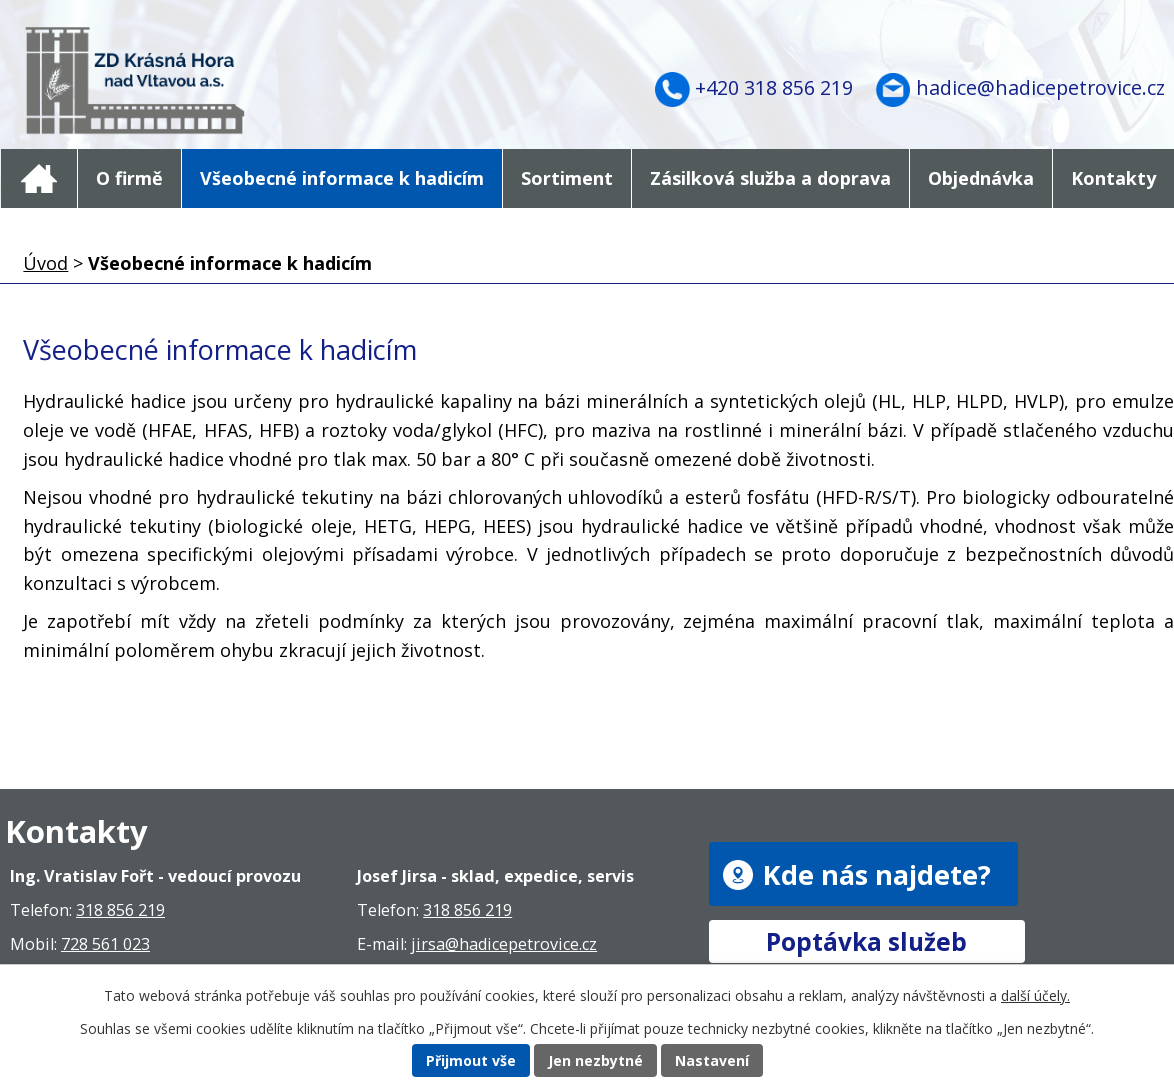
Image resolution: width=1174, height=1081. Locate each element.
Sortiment (567, 178)
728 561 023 (105, 944)
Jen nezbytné (595, 1060)
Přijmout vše (471, 1060)
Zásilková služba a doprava (770, 178)
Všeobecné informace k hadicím (342, 178)
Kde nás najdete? (877, 874)
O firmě (129, 178)
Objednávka (981, 178)
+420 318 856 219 (774, 87)
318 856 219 (120, 910)
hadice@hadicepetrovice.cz (1040, 87)
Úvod (39, 178)
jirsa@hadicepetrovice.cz (504, 944)
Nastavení (712, 1060)
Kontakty (1113, 178)
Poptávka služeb (866, 941)
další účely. (1035, 995)
